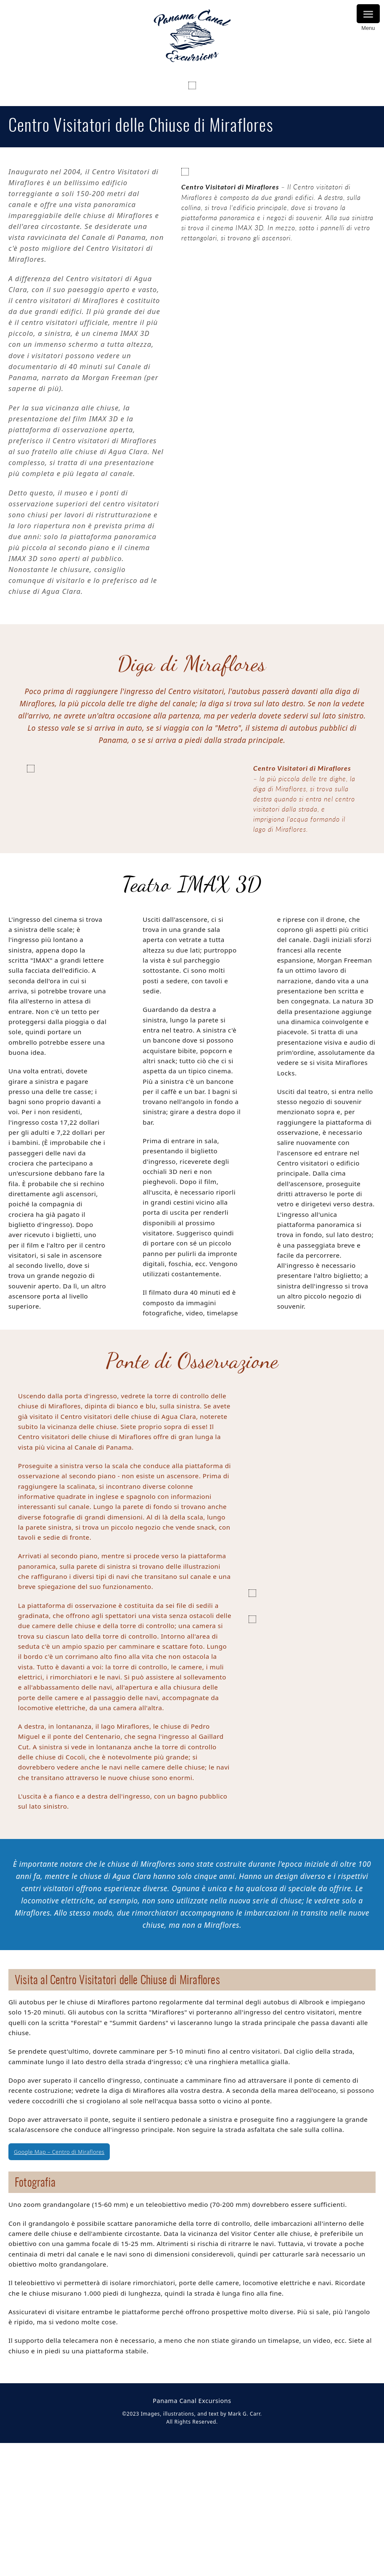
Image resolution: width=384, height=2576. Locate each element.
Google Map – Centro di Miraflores (59, 2341)
